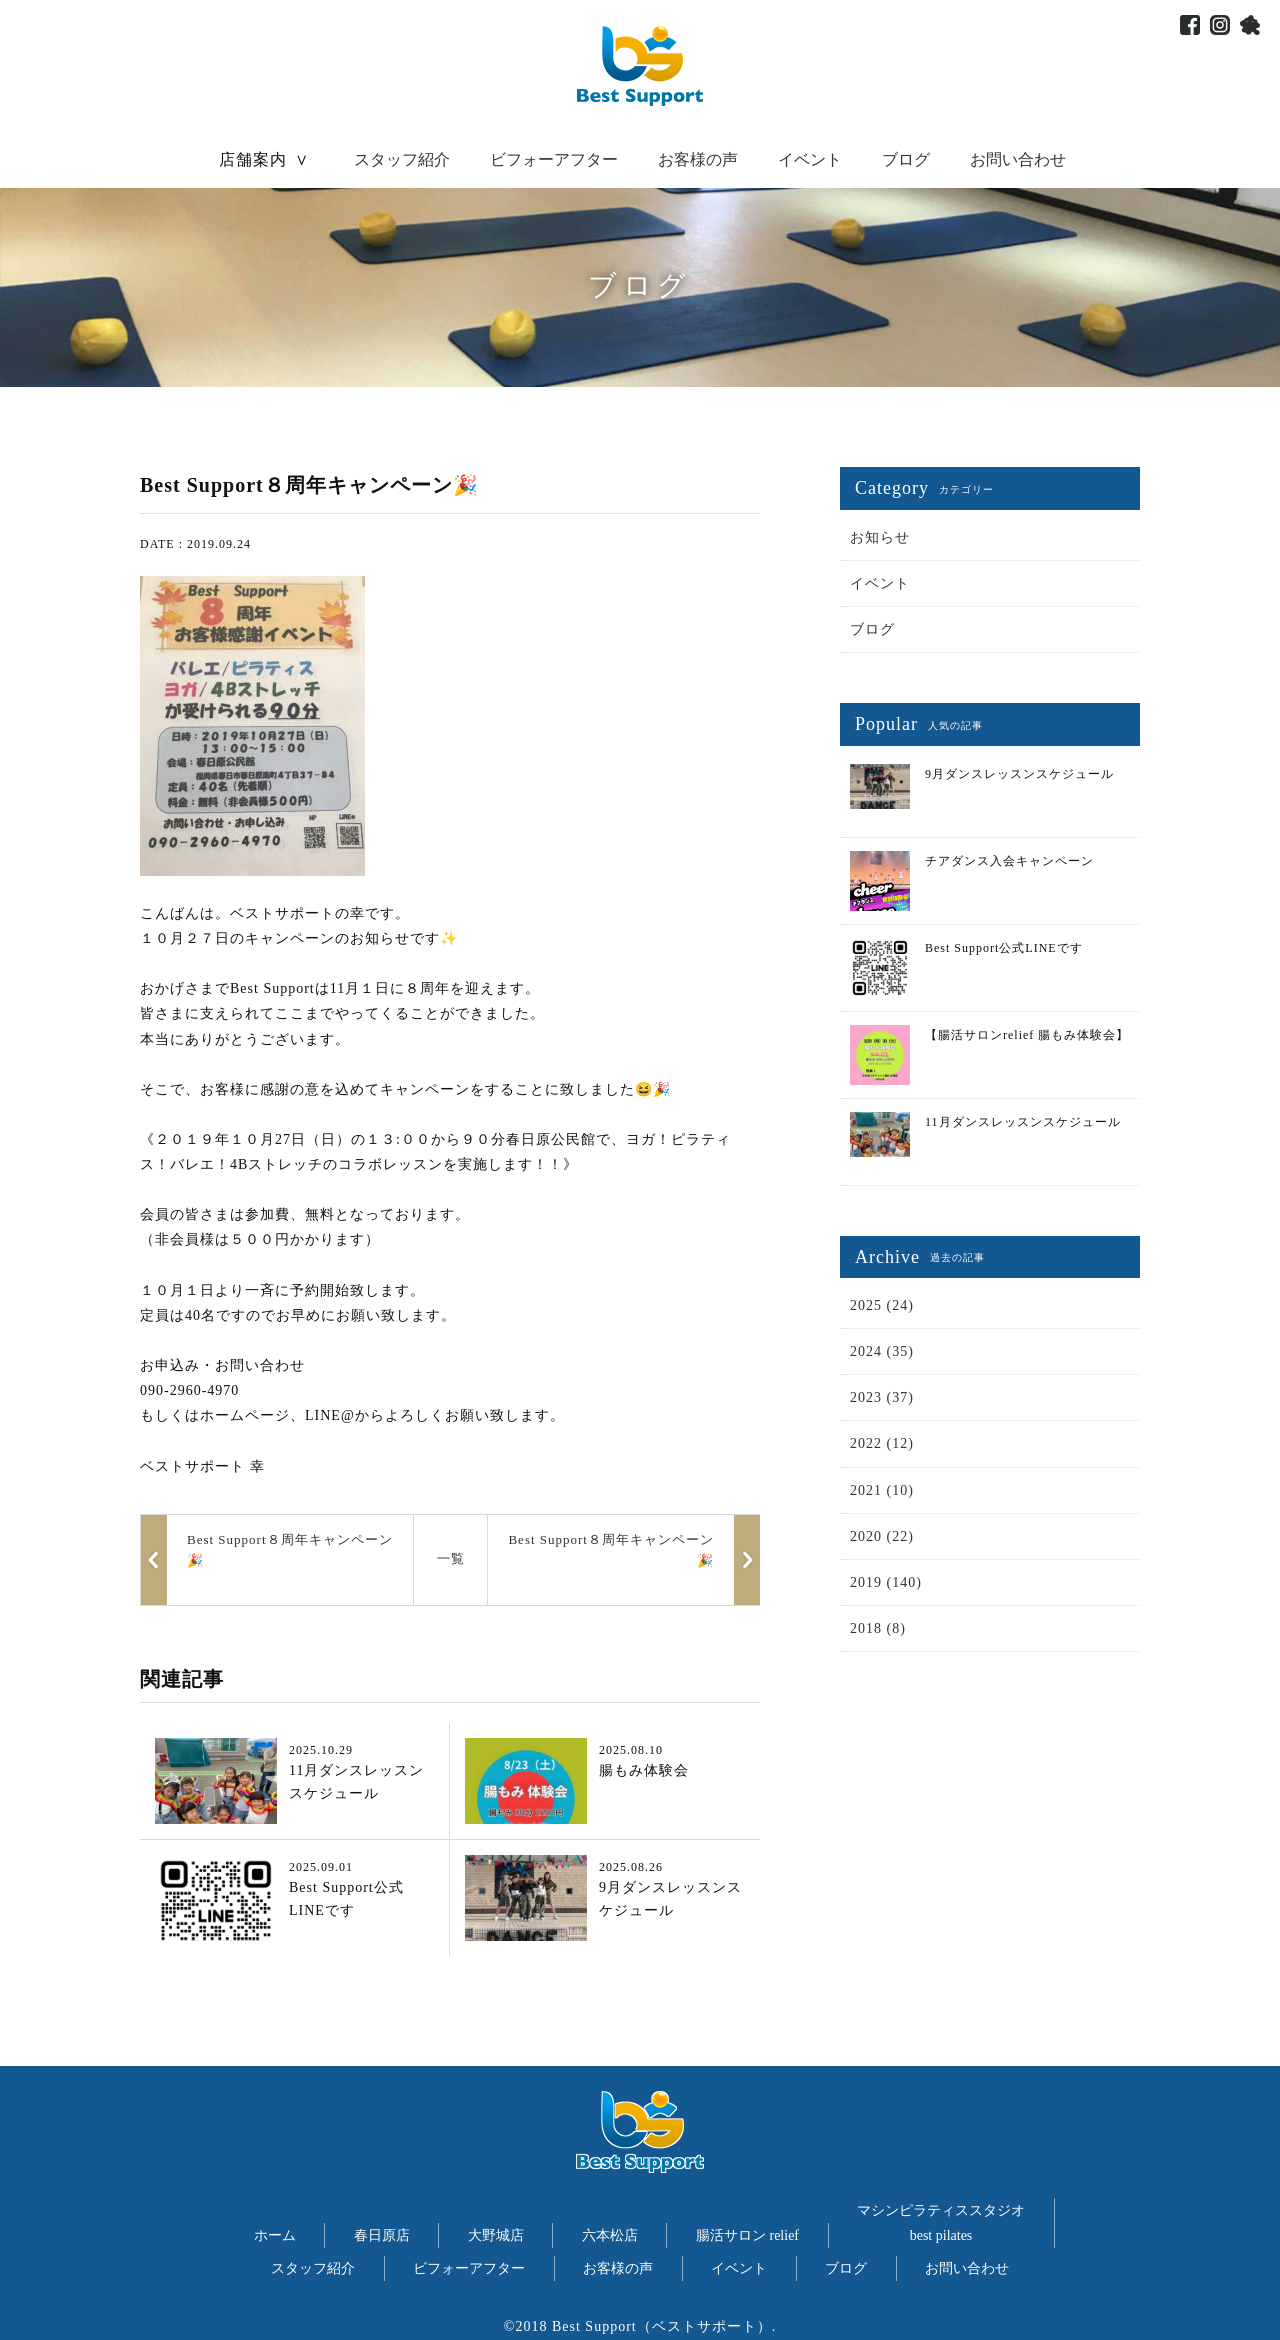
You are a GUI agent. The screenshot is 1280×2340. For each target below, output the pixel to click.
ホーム (275, 2235)
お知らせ (880, 537)
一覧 (451, 1558)
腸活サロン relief (747, 2235)
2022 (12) (882, 1443)
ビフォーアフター (554, 159)
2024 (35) (882, 1351)
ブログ (906, 159)
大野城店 (496, 2235)
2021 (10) (882, 1490)
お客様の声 (698, 159)
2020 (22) (882, 1536)
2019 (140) (886, 1582)
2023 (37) (882, 1397)
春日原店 (382, 2235)
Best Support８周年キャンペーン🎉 (611, 1550)
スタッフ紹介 (402, 159)
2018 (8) (878, 1628)
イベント (810, 159)
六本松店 (610, 2235)
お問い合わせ (1018, 159)
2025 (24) (882, 1305)
